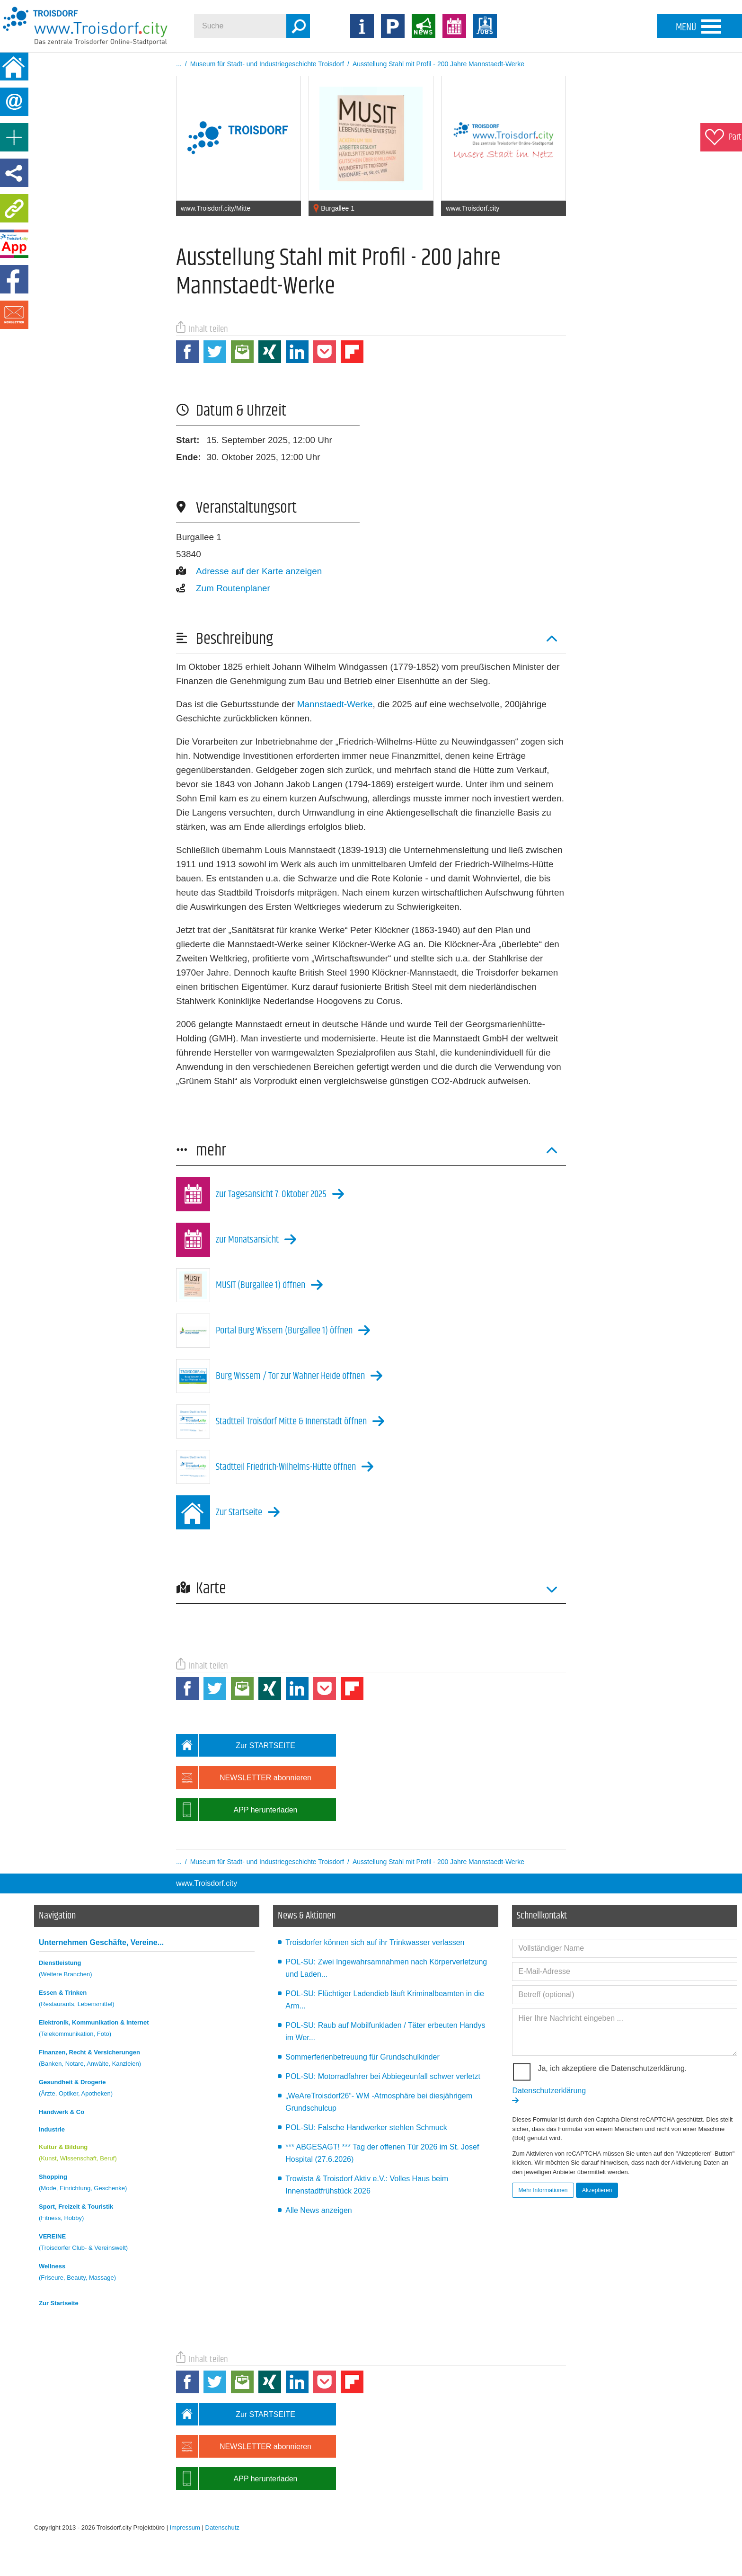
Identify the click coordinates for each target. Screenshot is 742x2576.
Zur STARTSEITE (235, 1745)
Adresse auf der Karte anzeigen (249, 571)
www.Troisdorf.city (206, 1883)
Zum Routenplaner (223, 588)
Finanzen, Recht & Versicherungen (147, 2059)
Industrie (52, 2129)
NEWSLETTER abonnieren (243, 1777)
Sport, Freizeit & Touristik (147, 2213)
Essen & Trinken (147, 1999)
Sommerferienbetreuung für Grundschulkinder (362, 2057)
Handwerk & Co (61, 2111)
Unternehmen (101, 1942)
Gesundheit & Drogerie (147, 2089)
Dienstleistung (147, 1970)
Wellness (147, 2273)
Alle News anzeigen (318, 2210)
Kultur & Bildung (147, 2154)
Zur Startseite (59, 2303)
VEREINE (147, 2243)
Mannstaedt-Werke (335, 704)
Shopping (147, 2183)
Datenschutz (222, 2527)
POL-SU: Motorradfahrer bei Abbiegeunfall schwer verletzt (382, 2076)
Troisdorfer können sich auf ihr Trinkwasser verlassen (374, 1942)
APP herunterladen (236, 1809)
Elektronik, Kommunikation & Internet (147, 2029)
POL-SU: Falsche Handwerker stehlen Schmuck (366, 2127)
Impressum (185, 2527)
